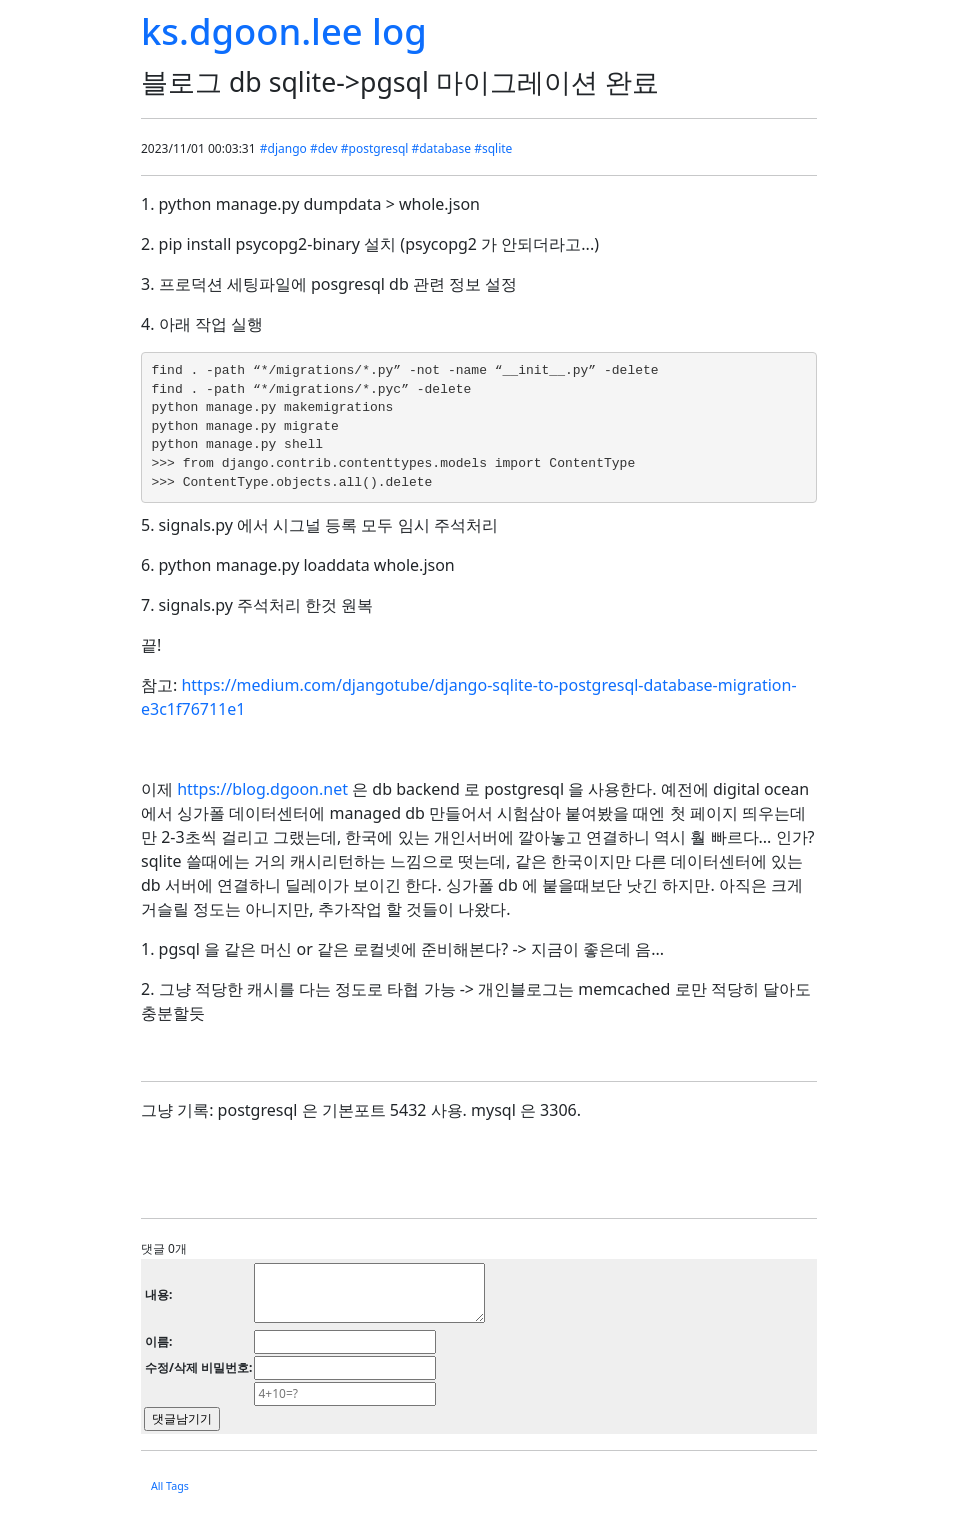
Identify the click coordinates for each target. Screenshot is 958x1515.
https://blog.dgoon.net (262, 789)
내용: (158, 1294)
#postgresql (375, 148)
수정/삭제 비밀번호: (198, 1367)
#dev (324, 148)
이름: (158, 1341)
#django (283, 148)
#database (441, 148)
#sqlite (493, 148)
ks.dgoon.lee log (284, 31)
